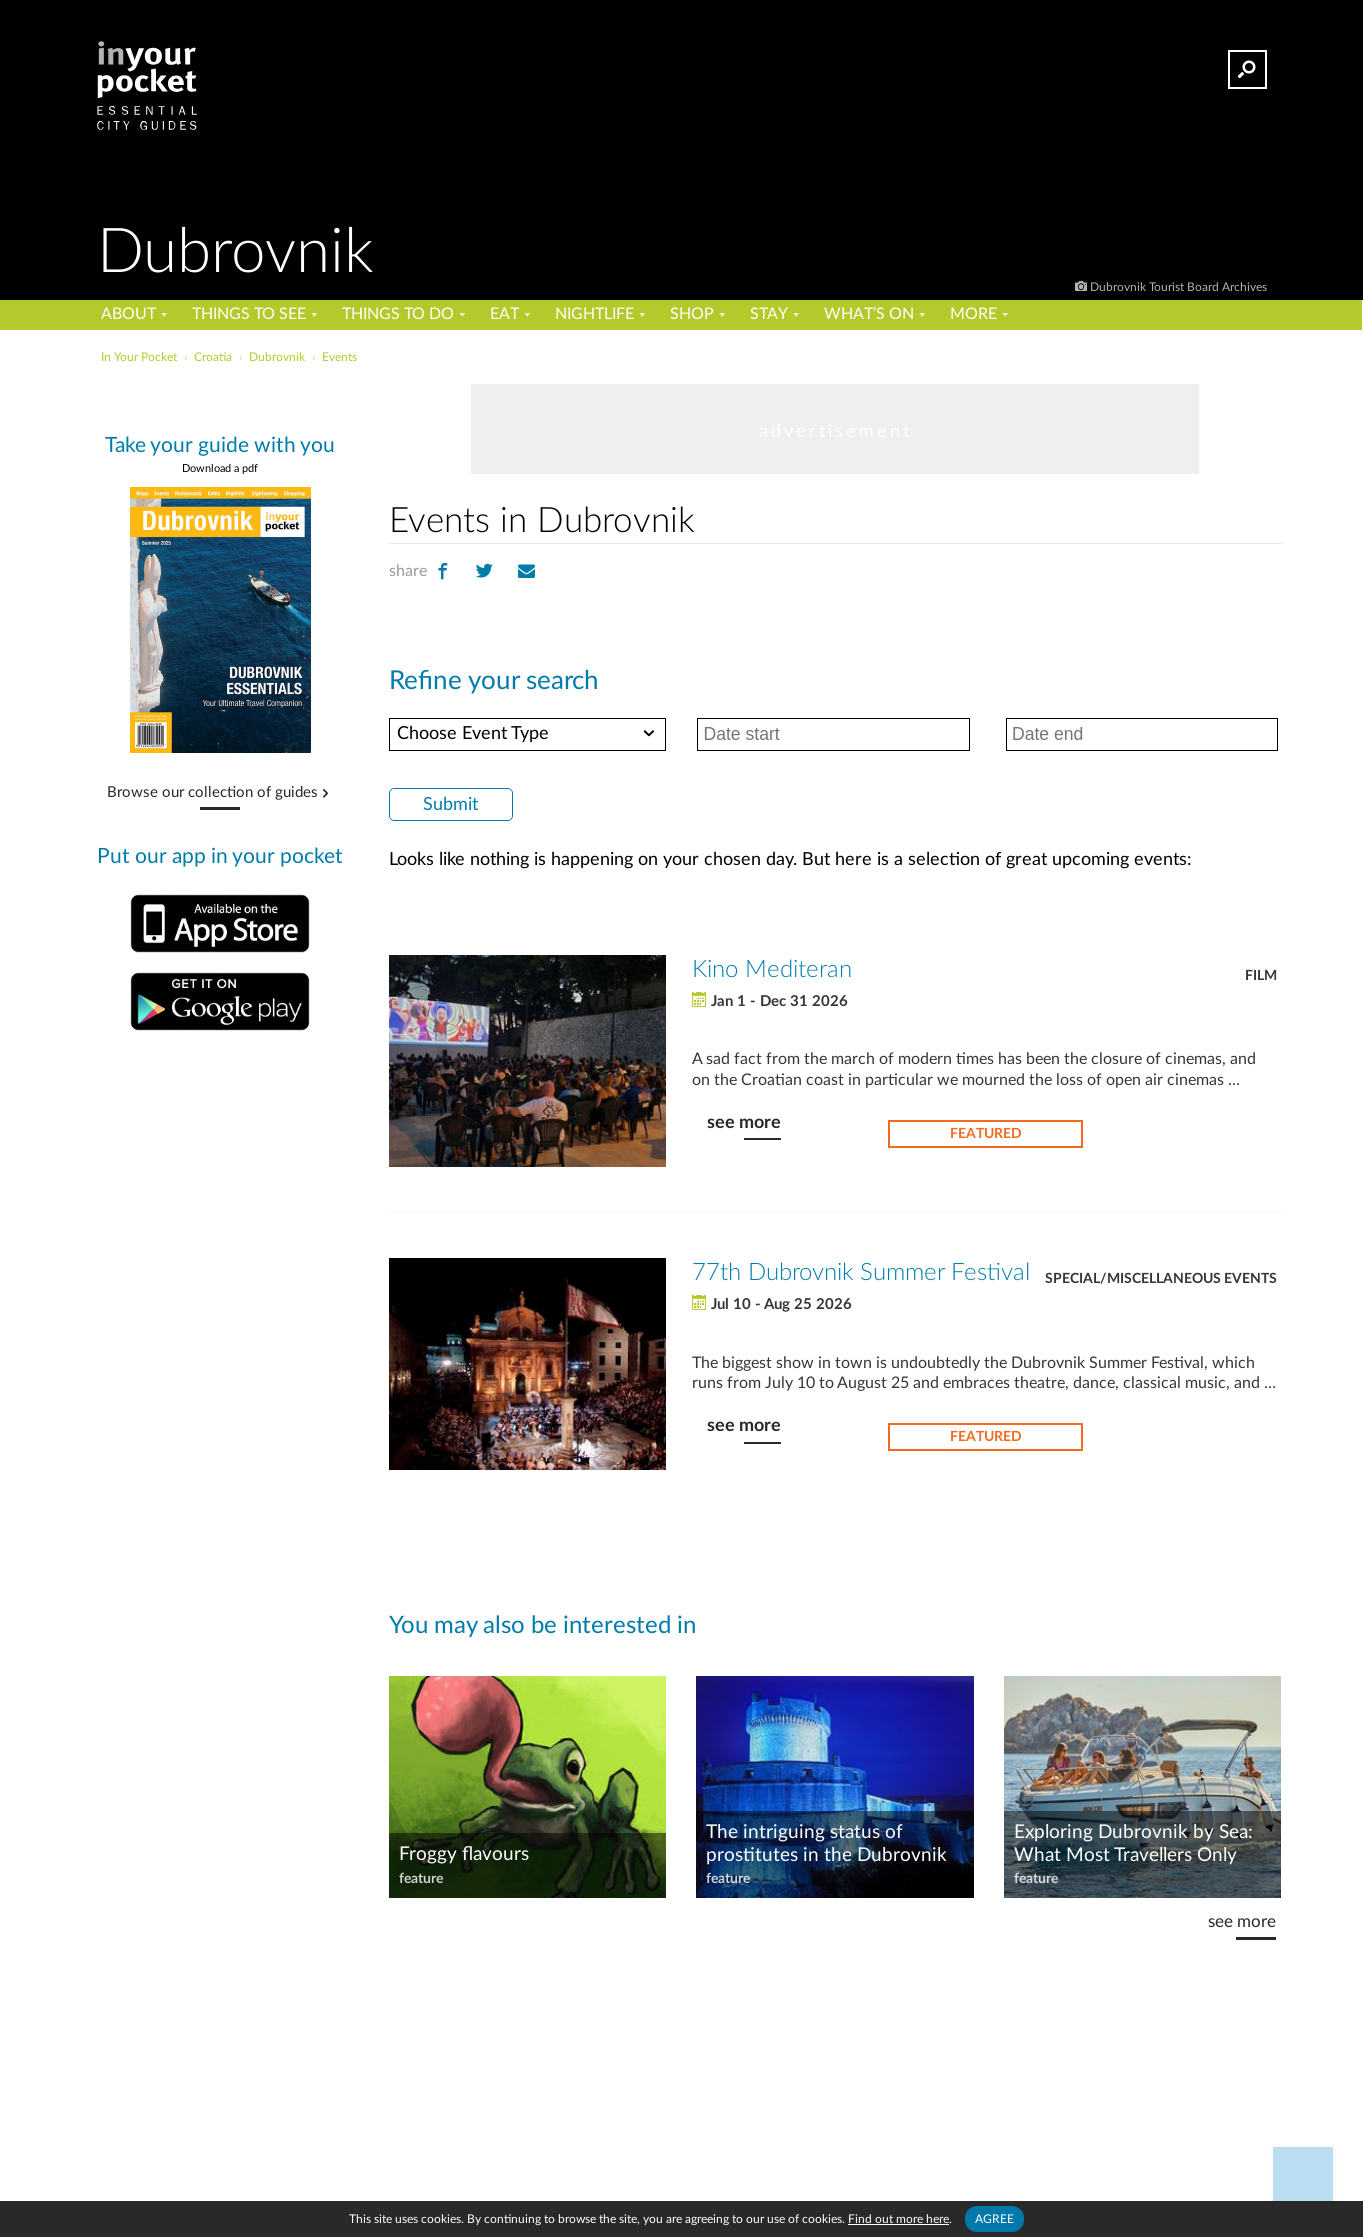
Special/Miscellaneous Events (1161, 1279)
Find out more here (898, 2219)
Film (1261, 976)
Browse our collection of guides (212, 793)
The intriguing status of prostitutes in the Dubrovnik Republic (826, 1845)
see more (744, 1122)
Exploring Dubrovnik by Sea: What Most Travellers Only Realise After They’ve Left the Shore (1136, 1845)
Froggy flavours (464, 1854)
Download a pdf (220, 468)
